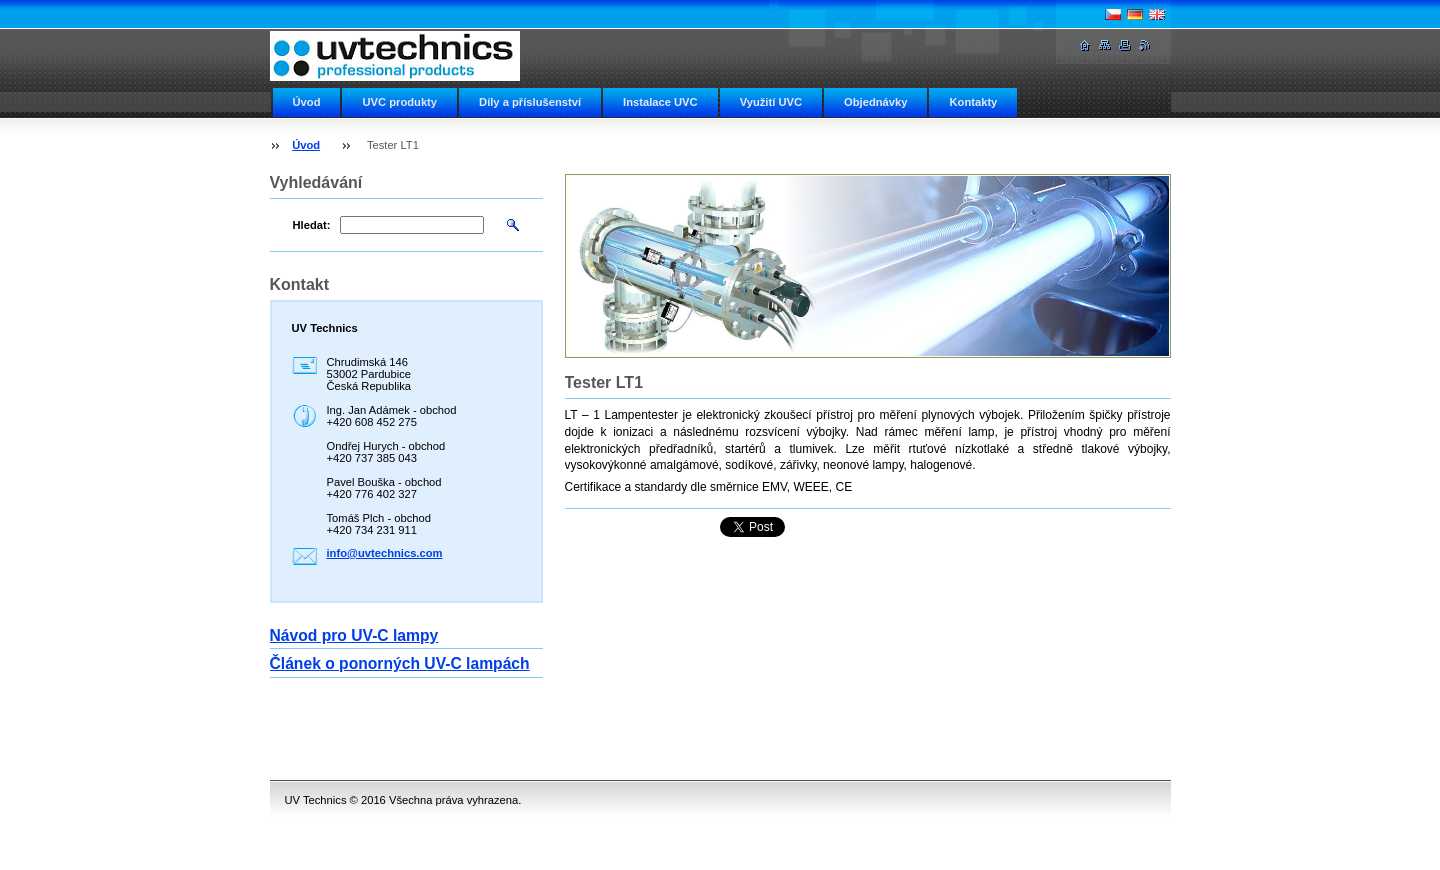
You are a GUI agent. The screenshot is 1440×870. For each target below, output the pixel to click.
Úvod (307, 102)
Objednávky (875, 102)
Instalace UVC (660, 102)
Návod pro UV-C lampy (354, 635)
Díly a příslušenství (530, 102)
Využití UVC (771, 102)
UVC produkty (399, 102)
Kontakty (973, 102)
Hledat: (312, 225)
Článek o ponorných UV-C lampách (400, 663)
